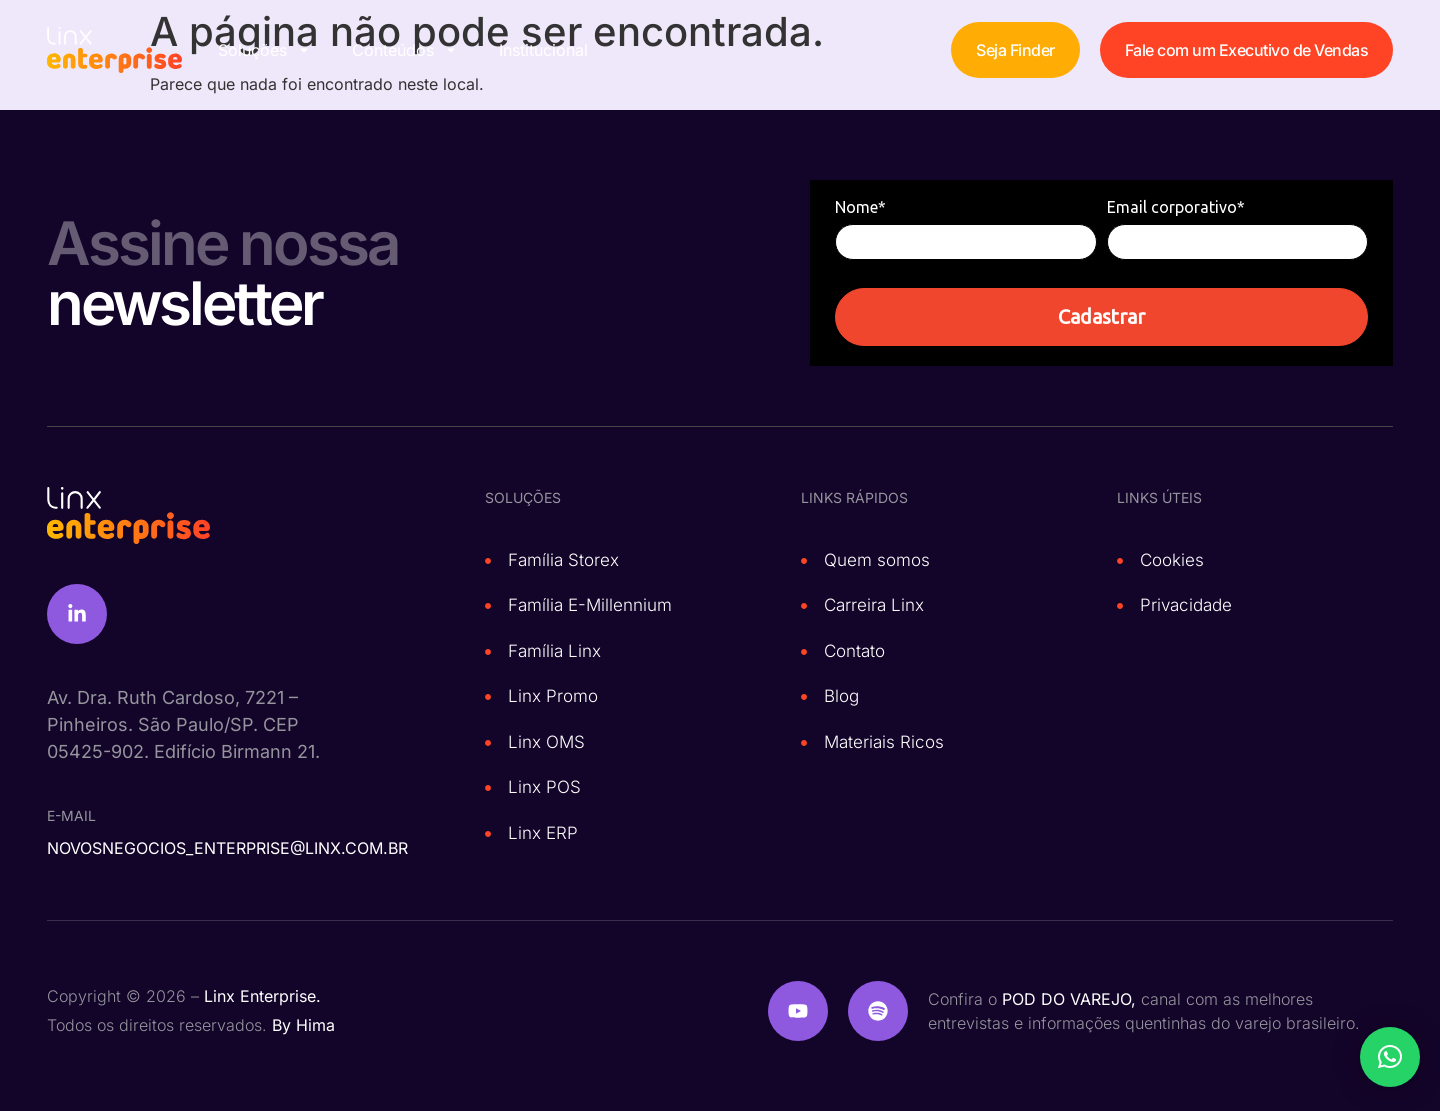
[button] (1390, 1057)
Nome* (860, 207)
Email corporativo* (1176, 207)
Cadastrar (1101, 316)
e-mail (71, 815)
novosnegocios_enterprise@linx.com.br (227, 848)
